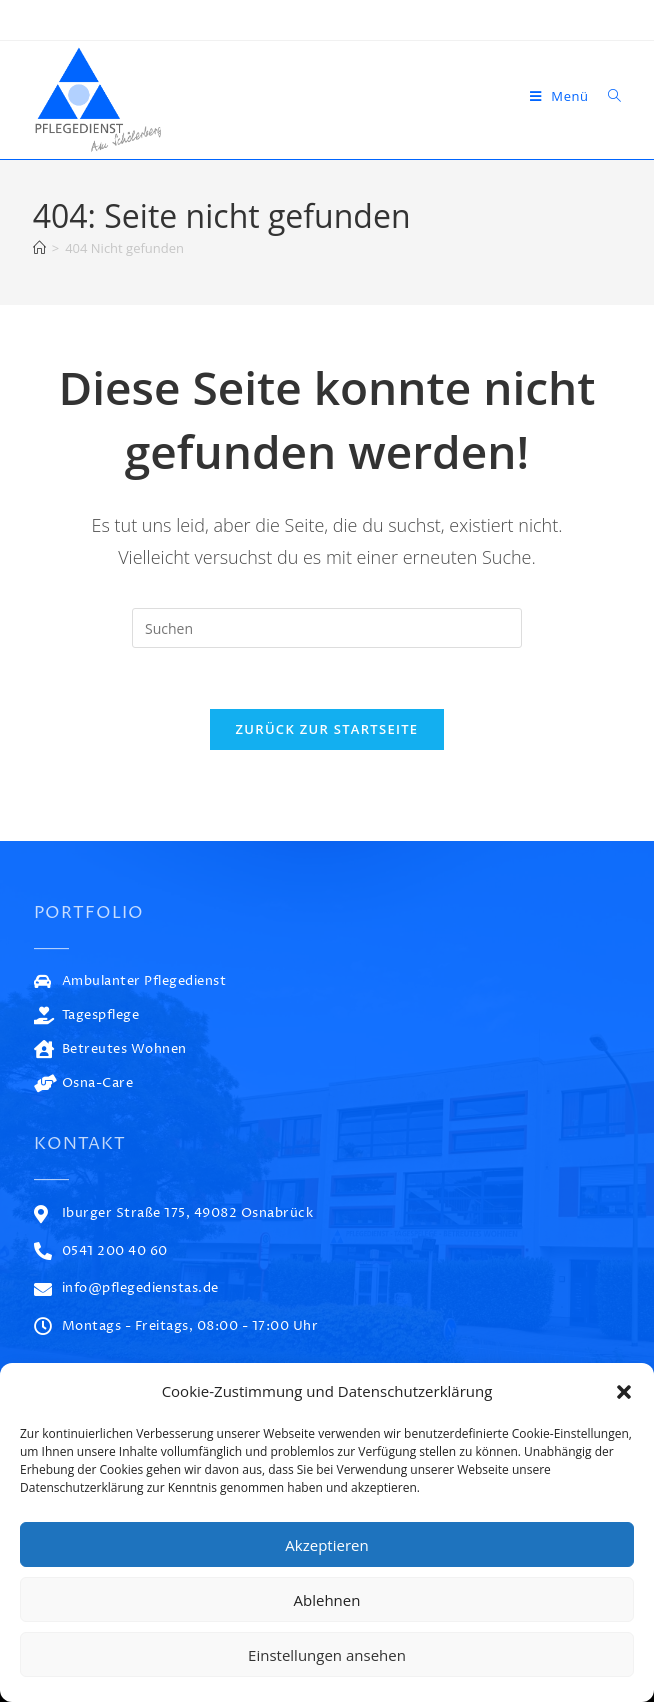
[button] (624, 1392)
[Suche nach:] (607, 96)
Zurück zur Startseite (327, 729)
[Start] (39, 248)
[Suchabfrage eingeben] (327, 628)
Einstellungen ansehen (327, 1655)
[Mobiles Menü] (561, 96)
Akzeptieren (326, 1545)
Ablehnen (327, 1600)
